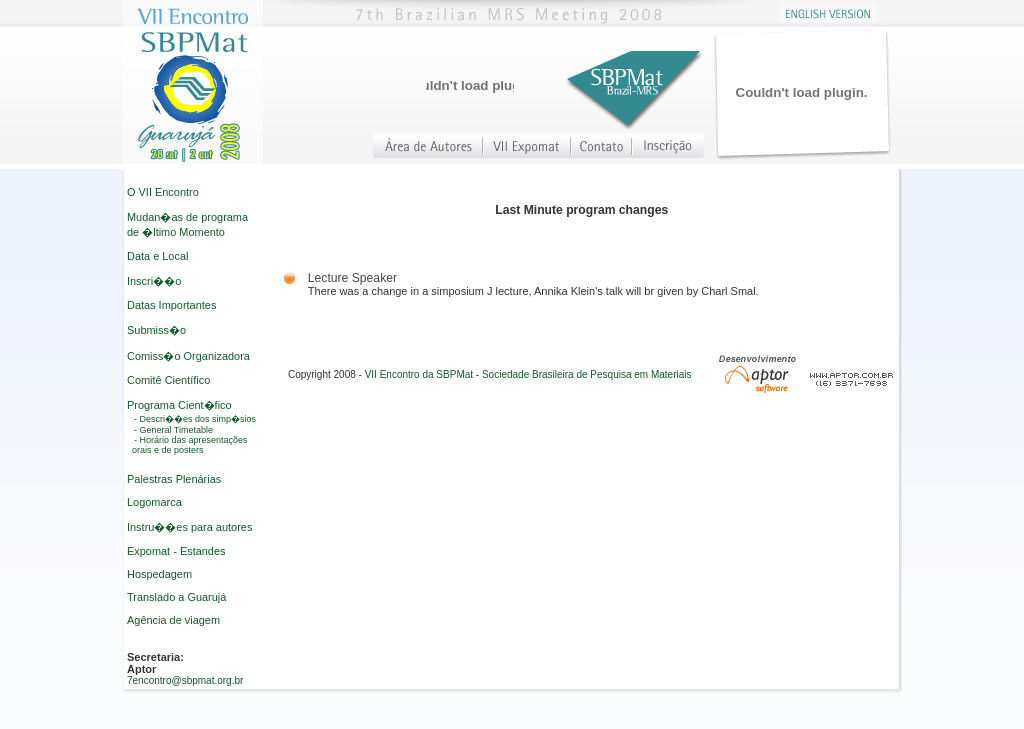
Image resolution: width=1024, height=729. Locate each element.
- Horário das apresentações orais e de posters (190, 445)
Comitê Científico (168, 380)
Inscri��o (154, 281)
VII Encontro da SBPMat (419, 374)
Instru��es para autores (189, 527)
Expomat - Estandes (176, 551)
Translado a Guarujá (176, 597)
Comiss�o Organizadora (188, 356)
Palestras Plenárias (174, 479)
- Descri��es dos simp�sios (195, 419)
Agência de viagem (173, 620)
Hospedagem (159, 574)
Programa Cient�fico (179, 405)
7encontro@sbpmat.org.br (185, 680)
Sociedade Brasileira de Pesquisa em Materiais (587, 374)
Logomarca (154, 502)
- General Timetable (173, 430)
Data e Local (157, 256)
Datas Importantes (171, 305)
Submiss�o (156, 330)
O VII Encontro (163, 192)
